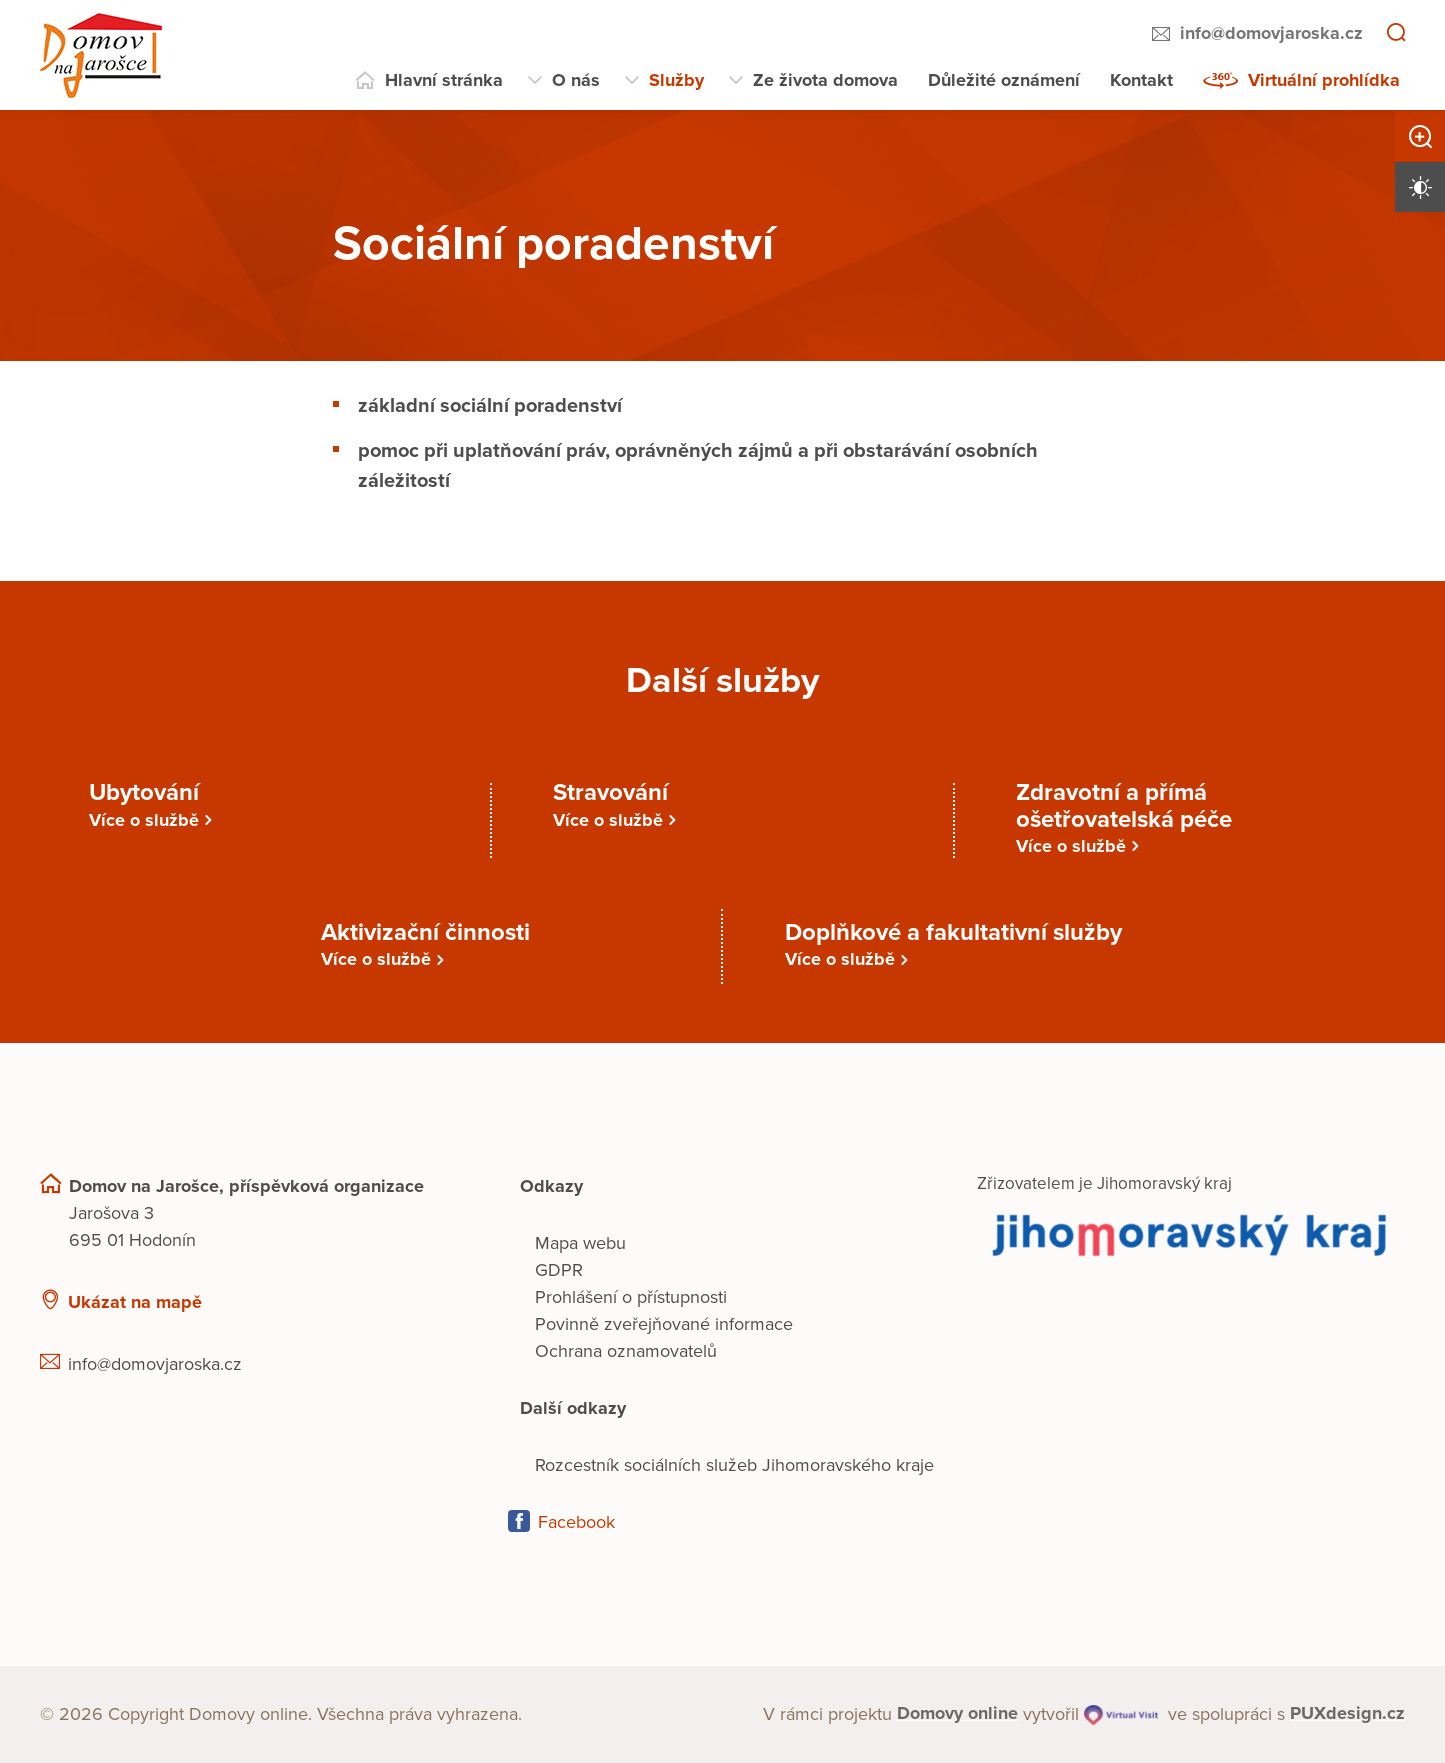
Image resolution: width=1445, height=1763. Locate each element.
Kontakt (1141, 80)
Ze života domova (825, 80)
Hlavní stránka (444, 80)
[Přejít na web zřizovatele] (1191, 1233)
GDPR (559, 1270)
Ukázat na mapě (135, 1302)
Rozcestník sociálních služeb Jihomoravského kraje (734, 1465)
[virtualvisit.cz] (1121, 1714)
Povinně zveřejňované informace (664, 1324)
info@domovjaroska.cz (1271, 33)
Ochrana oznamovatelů (626, 1351)
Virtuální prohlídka (1324, 80)
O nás (576, 80)
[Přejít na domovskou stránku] (101, 55)
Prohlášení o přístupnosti (631, 1297)
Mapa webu (580, 1243)
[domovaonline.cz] (957, 1714)
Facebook (576, 1522)
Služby (676, 80)
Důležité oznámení (1004, 80)
